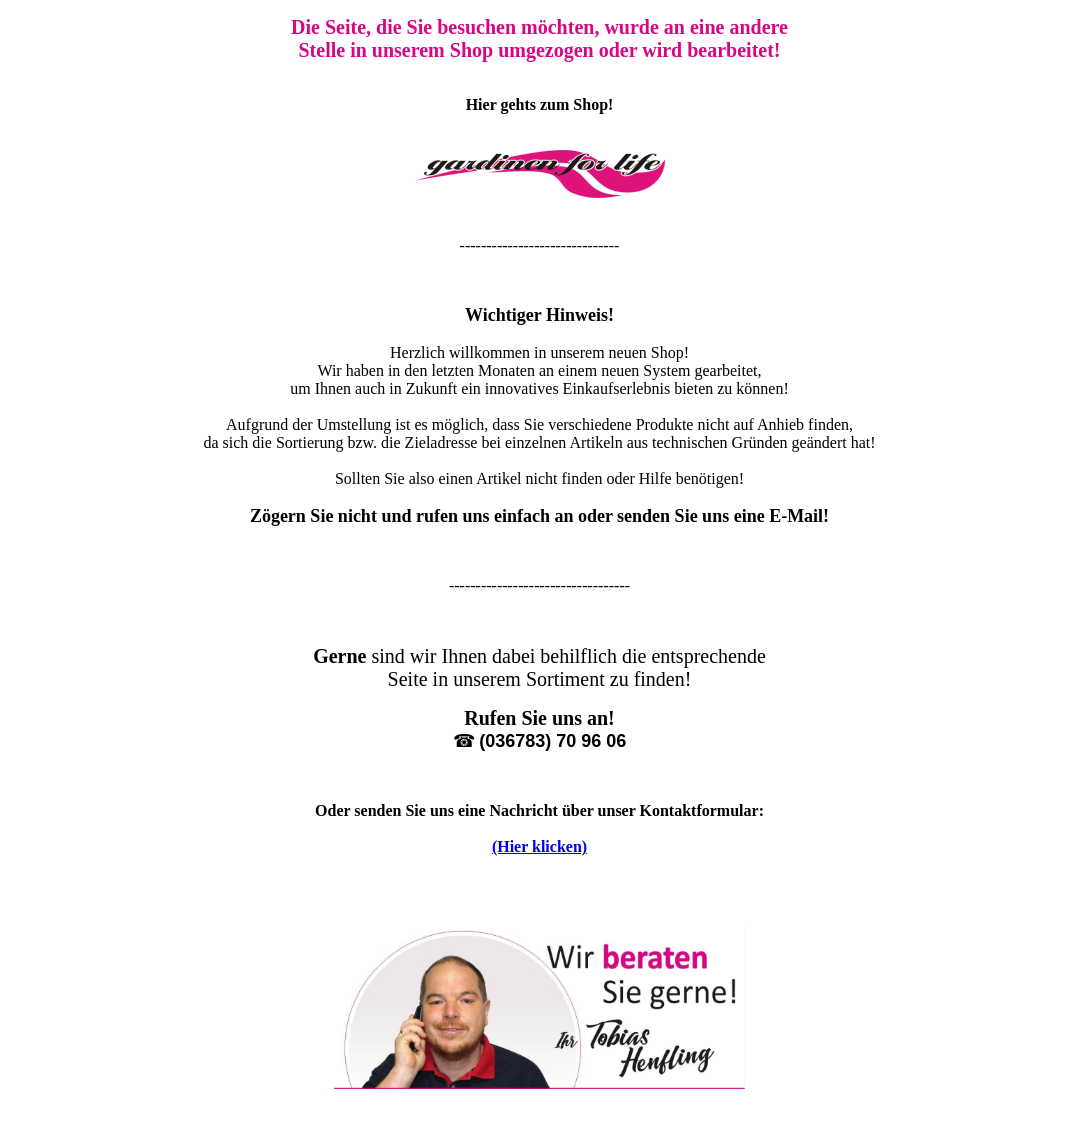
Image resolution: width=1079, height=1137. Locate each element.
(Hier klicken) (539, 846)
